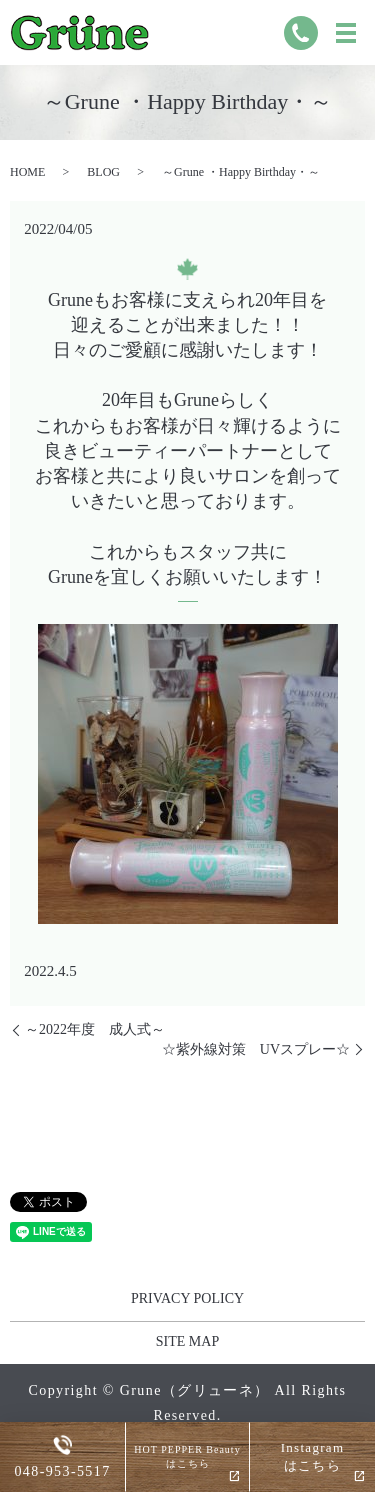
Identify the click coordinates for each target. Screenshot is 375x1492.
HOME (27, 172)
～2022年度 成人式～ (95, 1029)
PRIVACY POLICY (187, 1298)
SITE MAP (187, 1341)
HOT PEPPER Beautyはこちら (187, 1456)
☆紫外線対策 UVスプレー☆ (256, 1049)
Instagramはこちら (313, 1456)
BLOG (103, 172)
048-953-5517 (62, 1472)
